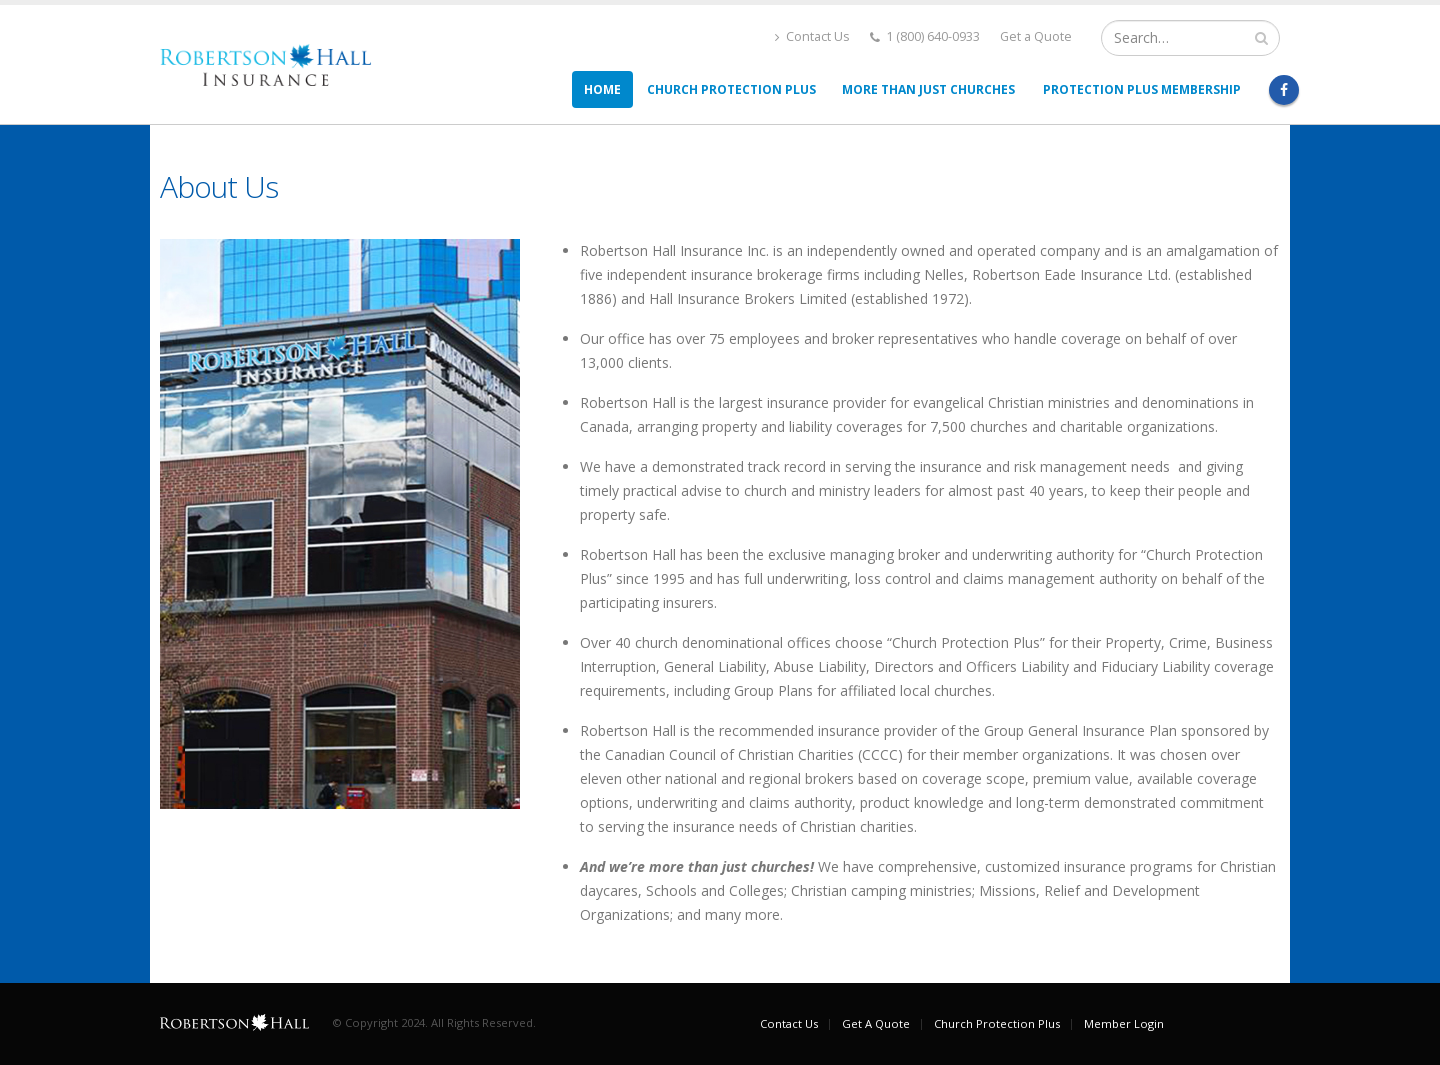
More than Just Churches (928, 89)
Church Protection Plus (731, 89)
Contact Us (812, 36)
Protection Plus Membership (1142, 89)
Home (602, 89)
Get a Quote (1036, 36)
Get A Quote (876, 1023)
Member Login (1124, 1023)
